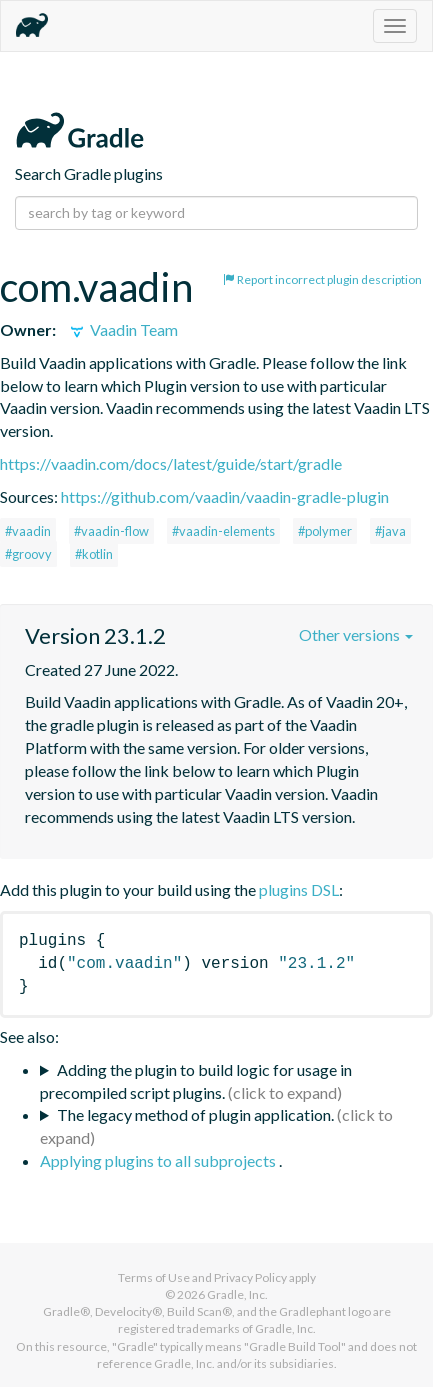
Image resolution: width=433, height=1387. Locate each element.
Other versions (356, 634)
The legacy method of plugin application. (195, 1114)
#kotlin (94, 554)
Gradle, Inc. (237, 1294)
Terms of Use (154, 1277)
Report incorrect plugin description (322, 279)
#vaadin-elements (223, 531)
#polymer (325, 531)
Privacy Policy (250, 1277)
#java (390, 531)
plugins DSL (299, 889)
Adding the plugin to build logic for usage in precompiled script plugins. (196, 1081)
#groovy (28, 554)
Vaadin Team (122, 329)
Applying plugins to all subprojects (159, 1160)
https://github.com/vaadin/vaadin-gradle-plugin (225, 496)
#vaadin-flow (111, 531)
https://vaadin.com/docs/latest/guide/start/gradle (171, 463)
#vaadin (28, 531)
